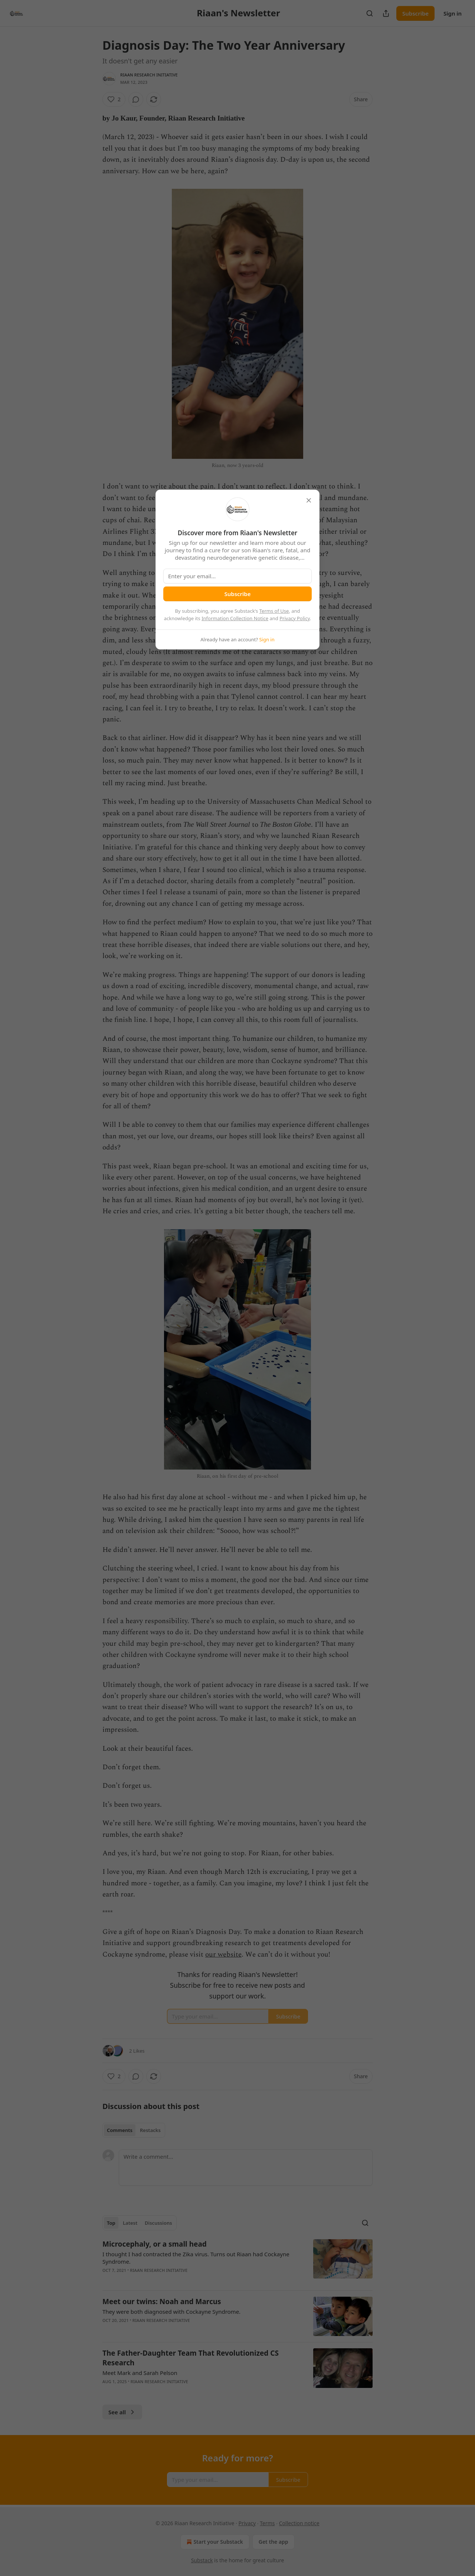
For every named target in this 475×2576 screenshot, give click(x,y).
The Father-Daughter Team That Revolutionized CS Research (190, 2358)
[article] (237, 2261)
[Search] (369, 13)
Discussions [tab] (158, 2223)
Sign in (452, 13)
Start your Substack (214, 2542)
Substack (202, 2560)
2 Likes (136, 2050)
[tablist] (133, 2130)
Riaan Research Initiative (149, 75)
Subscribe (415, 13)
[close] (309, 500)
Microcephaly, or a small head (154, 2244)
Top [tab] (111, 2223)
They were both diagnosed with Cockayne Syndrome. (171, 2311)
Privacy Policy (294, 618)
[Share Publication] (386, 13)
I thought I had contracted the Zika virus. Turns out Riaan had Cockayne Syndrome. (195, 2257)
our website (223, 1954)
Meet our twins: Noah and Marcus (161, 2301)
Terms (267, 2523)
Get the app (273, 2541)
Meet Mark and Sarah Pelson (139, 2372)
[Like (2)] (113, 99)
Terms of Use (274, 611)
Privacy (247, 2523)
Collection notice (299, 2523)
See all (122, 2412)
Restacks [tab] (150, 2130)
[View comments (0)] (135, 99)
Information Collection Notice (235, 618)
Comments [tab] (119, 2130)
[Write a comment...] (245, 2167)
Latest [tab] (130, 2223)
